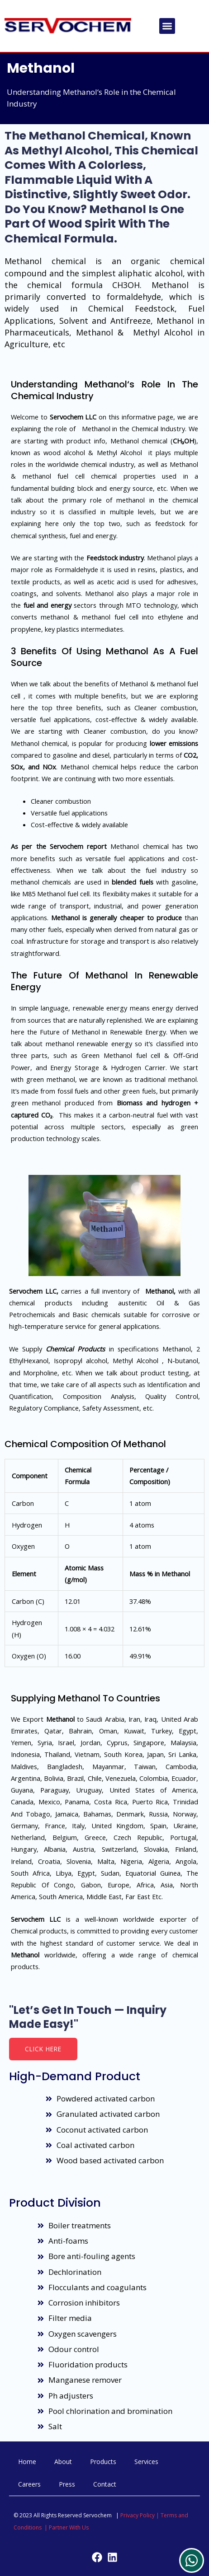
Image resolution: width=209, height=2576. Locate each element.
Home (27, 2461)
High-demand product (74, 2076)
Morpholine (40, 1372)
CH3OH (126, 284)
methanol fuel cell (54, 475)
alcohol (169, 273)
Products (103, 2461)
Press (67, 2484)
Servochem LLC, (33, 1290)
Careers (29, 2484)
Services (146, 2461)
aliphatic (135, 273)
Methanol (41, 68)
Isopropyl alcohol (80, 1360)
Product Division (55, 2203)
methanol (130, 499)
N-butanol (182, 1360)
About (63, 2461)
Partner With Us (69, 2527)
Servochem (66, 846)
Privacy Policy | (140, 2515)
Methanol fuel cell (63, 893)
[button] (167, 26)
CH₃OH (183, 440)
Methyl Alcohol (163, 332)
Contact (104, 2484)
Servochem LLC (73, 416)
